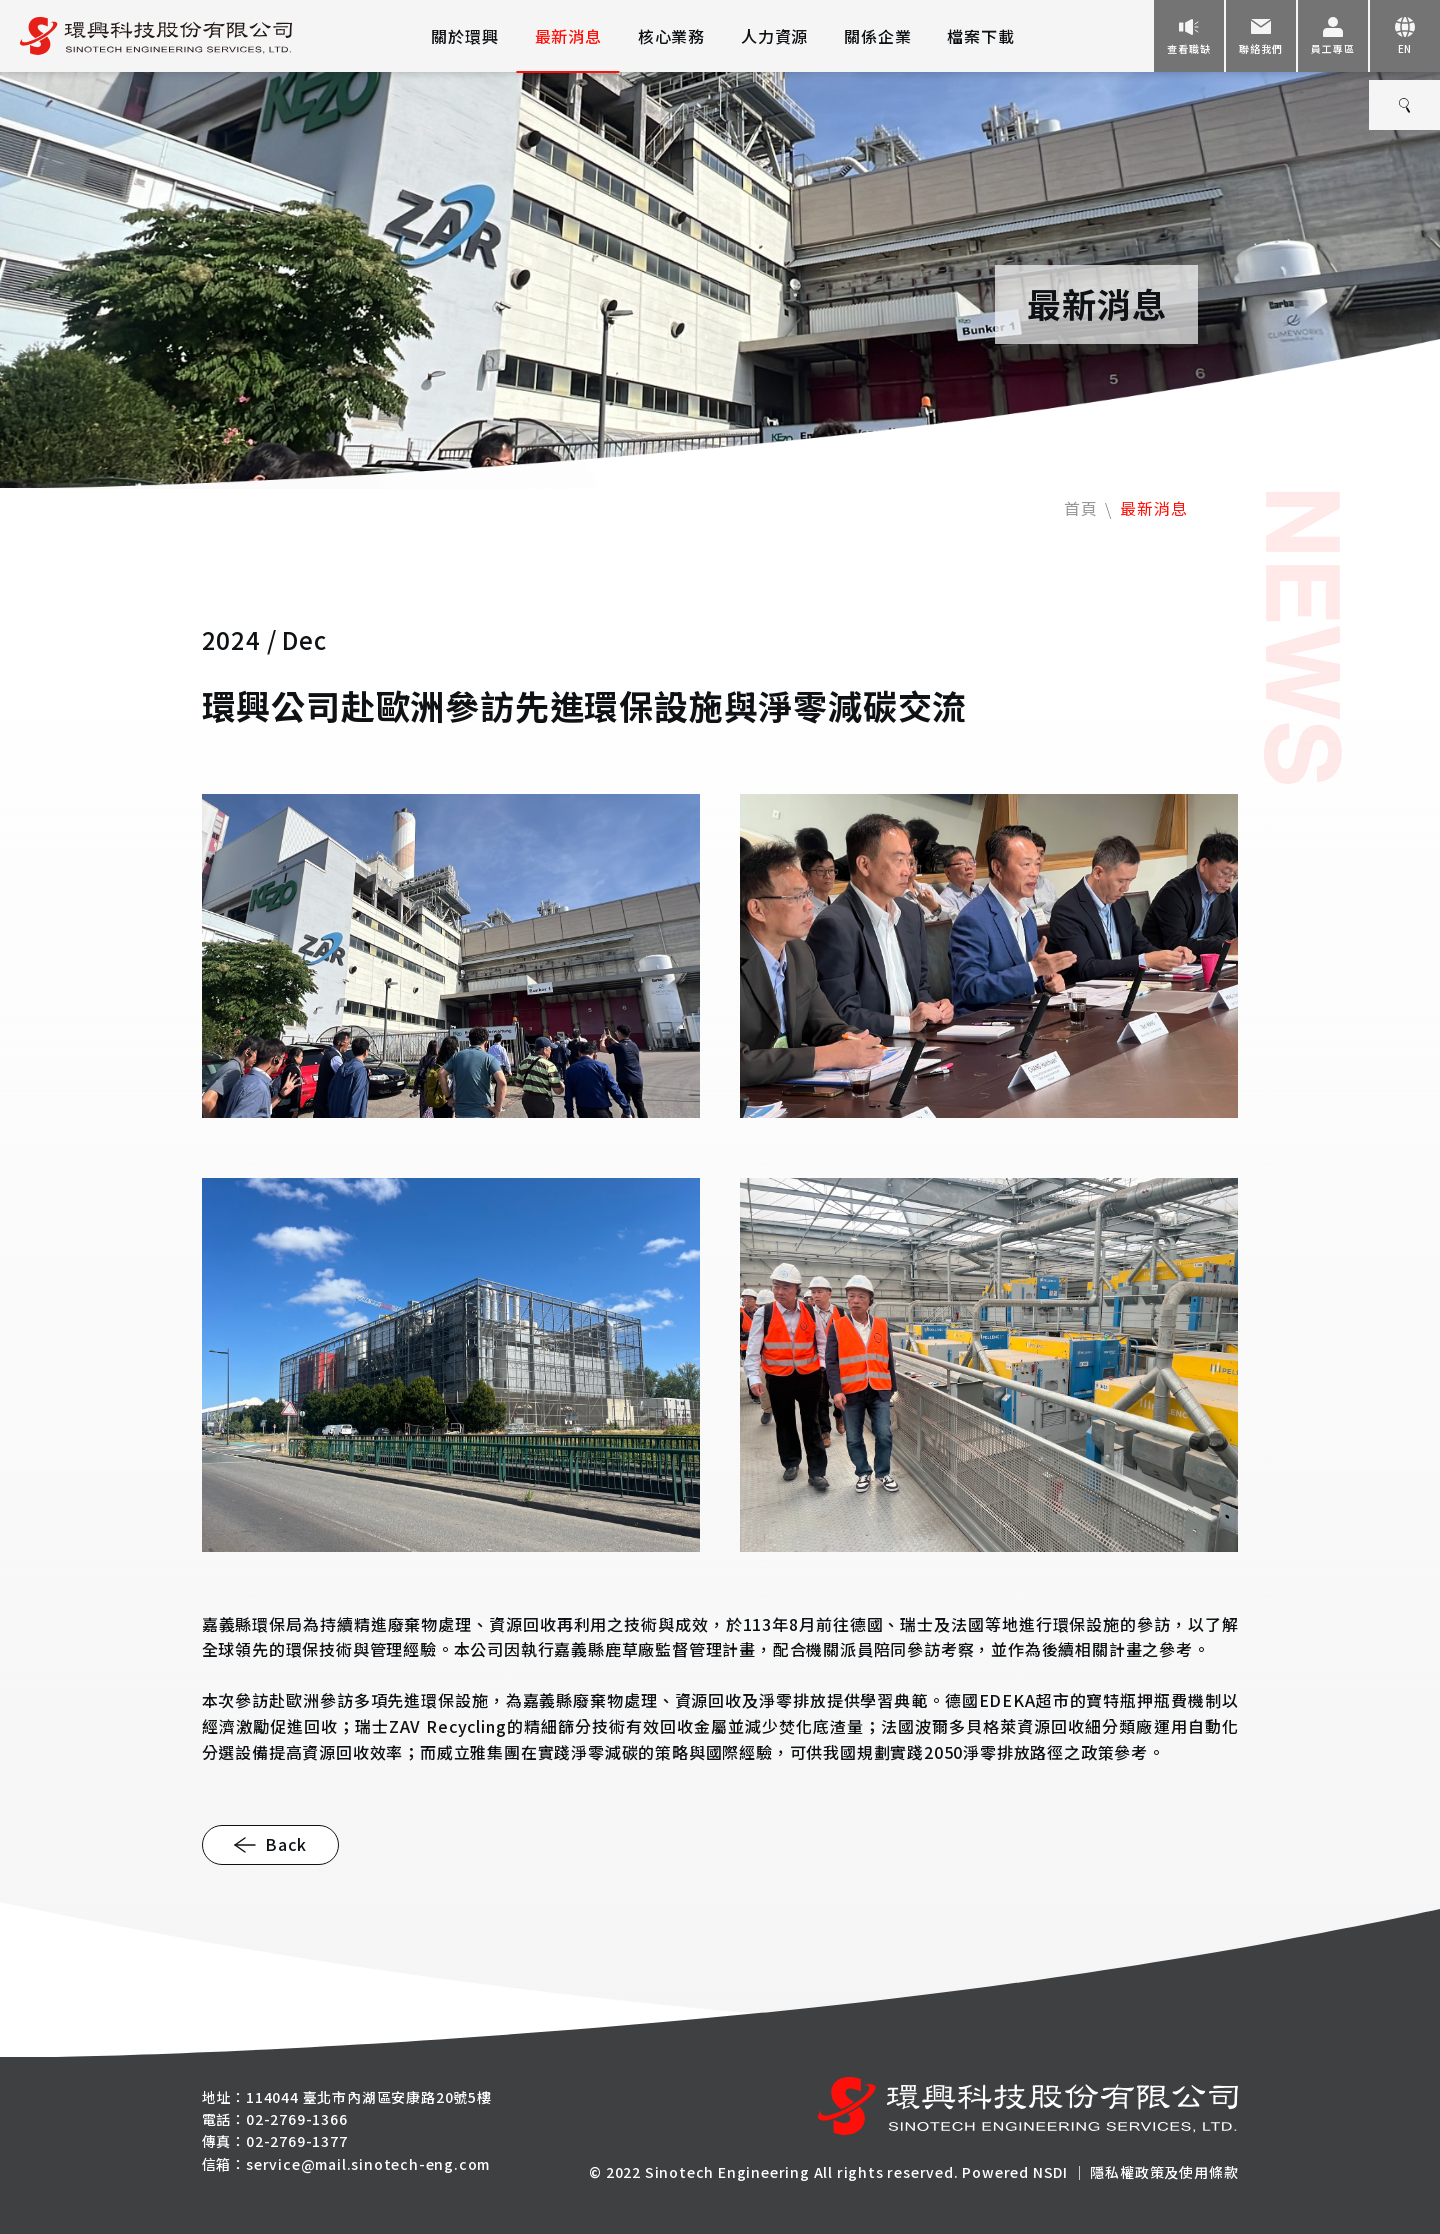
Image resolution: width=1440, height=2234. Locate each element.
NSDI (1050, 2172)
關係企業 (877, 36)
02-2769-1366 (297, 2119)
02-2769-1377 (297, 2141)
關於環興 (464, 36)
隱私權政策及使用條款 (1164, 2172)
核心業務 (671, 36)
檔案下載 (980, 36)
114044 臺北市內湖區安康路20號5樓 (369, 2097)
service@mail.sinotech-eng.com (368, 2164)
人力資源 (774, 36)
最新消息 (568, 36)
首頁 (1081, 508)
